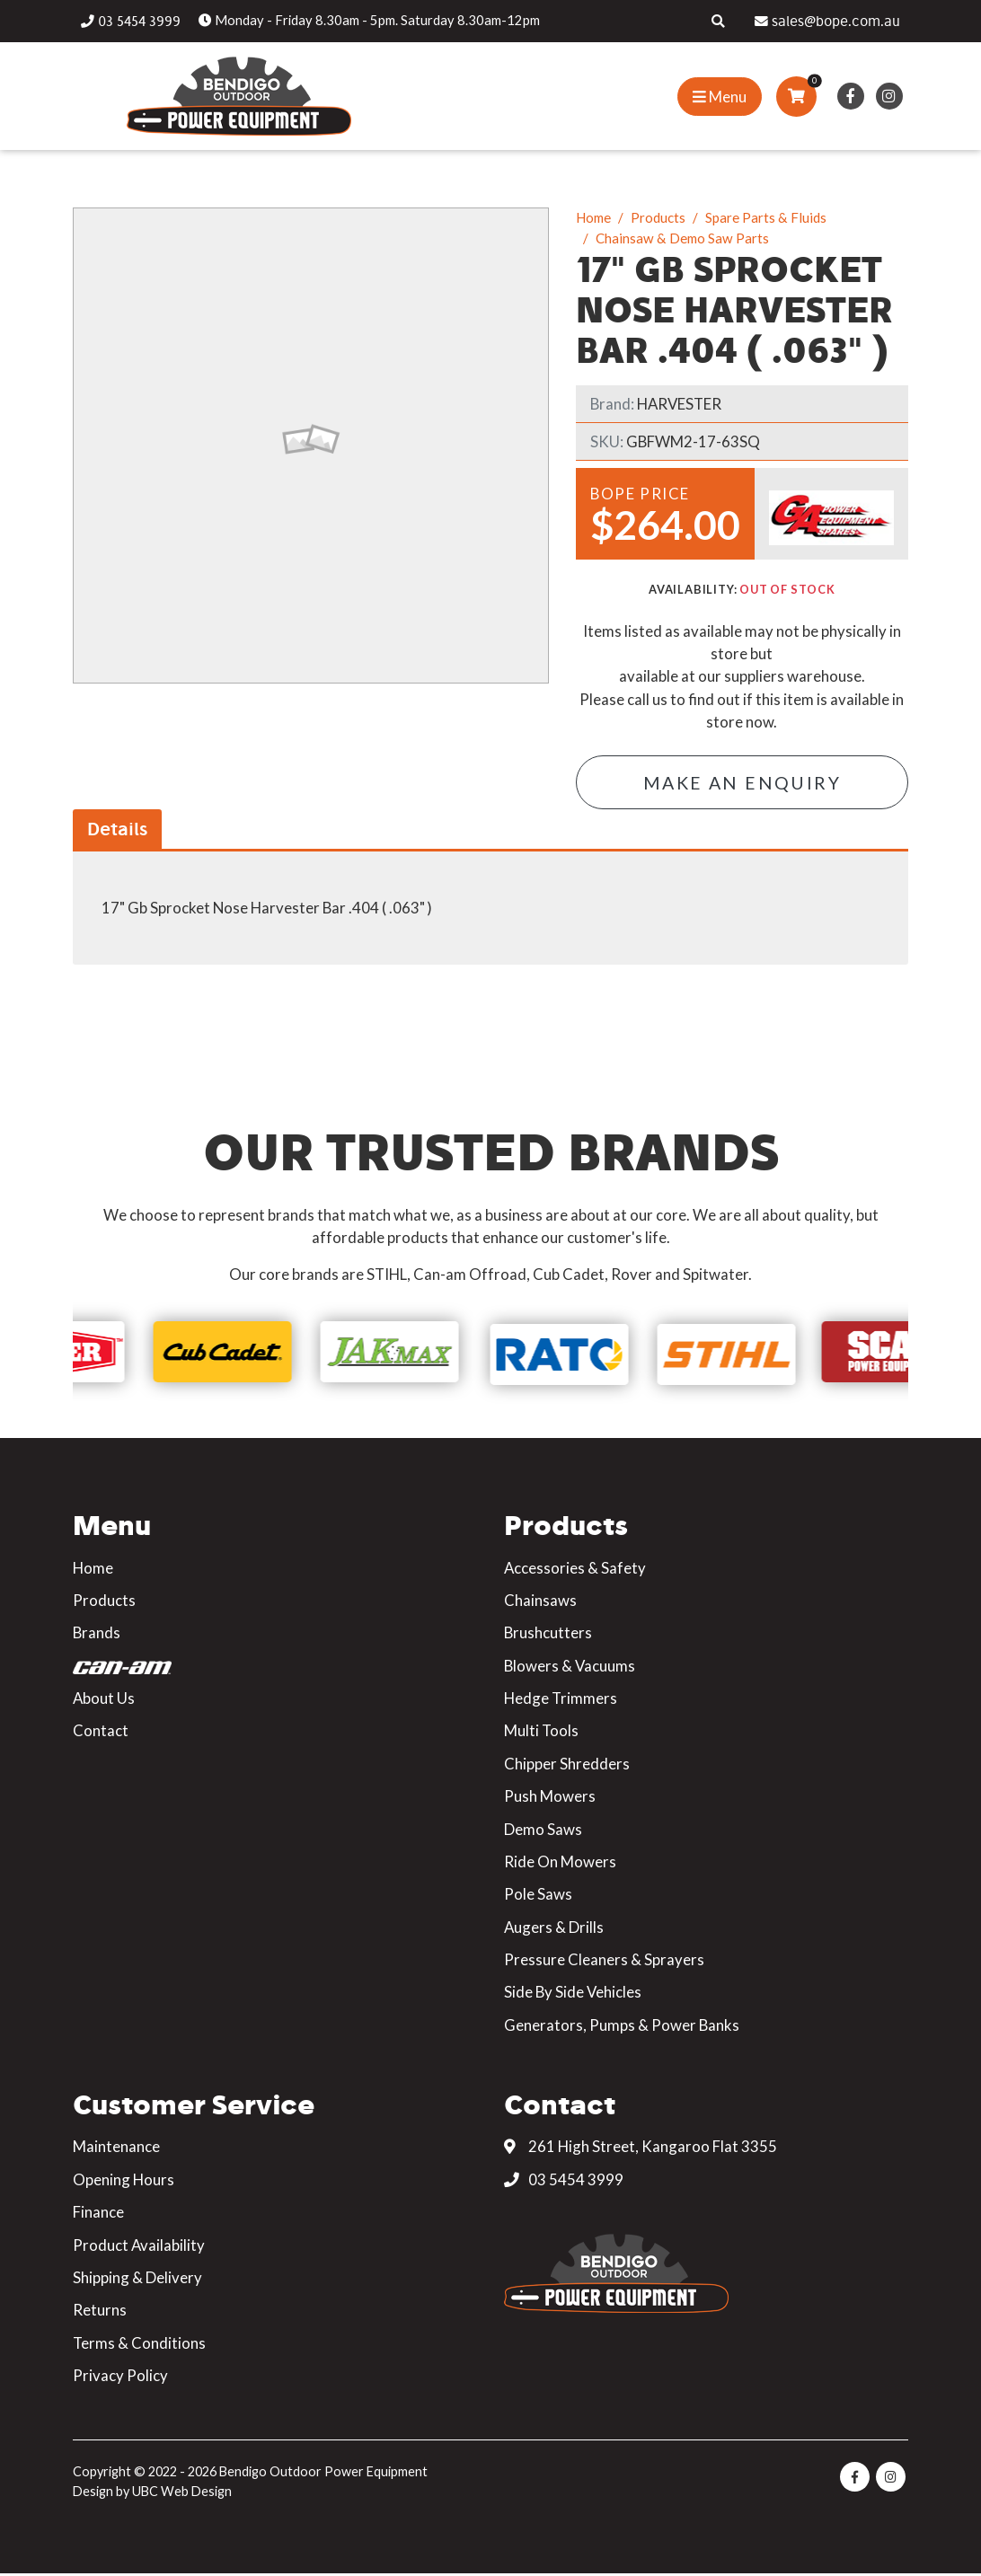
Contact (100, 1733)
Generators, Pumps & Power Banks (621, 2026)
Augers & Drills (554, 1928)
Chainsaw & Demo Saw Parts (682, 238)
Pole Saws (538, 1895)
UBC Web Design (182, 2493)
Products (658, 217)
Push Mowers (550, 1797)
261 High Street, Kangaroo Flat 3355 (640, 2148)
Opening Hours (123, 2181)
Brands (96, 1634)
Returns (100, 2312)
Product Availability (139, 2246)
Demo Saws (543, 1831)
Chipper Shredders (567, 1765)
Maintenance (116, 2148)
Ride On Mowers (560, 1863)
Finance (98, 2213)
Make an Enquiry (741, 783)
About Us (104, 1699)
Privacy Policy (120, 2377)
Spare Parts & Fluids (765, 217)
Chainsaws (540, 1601)
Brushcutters (548, 1634)
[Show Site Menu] (719, 96)
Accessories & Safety (575, 1569)
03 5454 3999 (563, 2181)
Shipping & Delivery (137, 2279)
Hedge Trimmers (560, 1699)
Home (593, 217)
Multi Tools (541, 1733)
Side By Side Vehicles (572, 1994)
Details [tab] (117, 831)
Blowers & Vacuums (569, 1667)
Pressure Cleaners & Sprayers (604, 1961)
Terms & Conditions (139, 2344)
